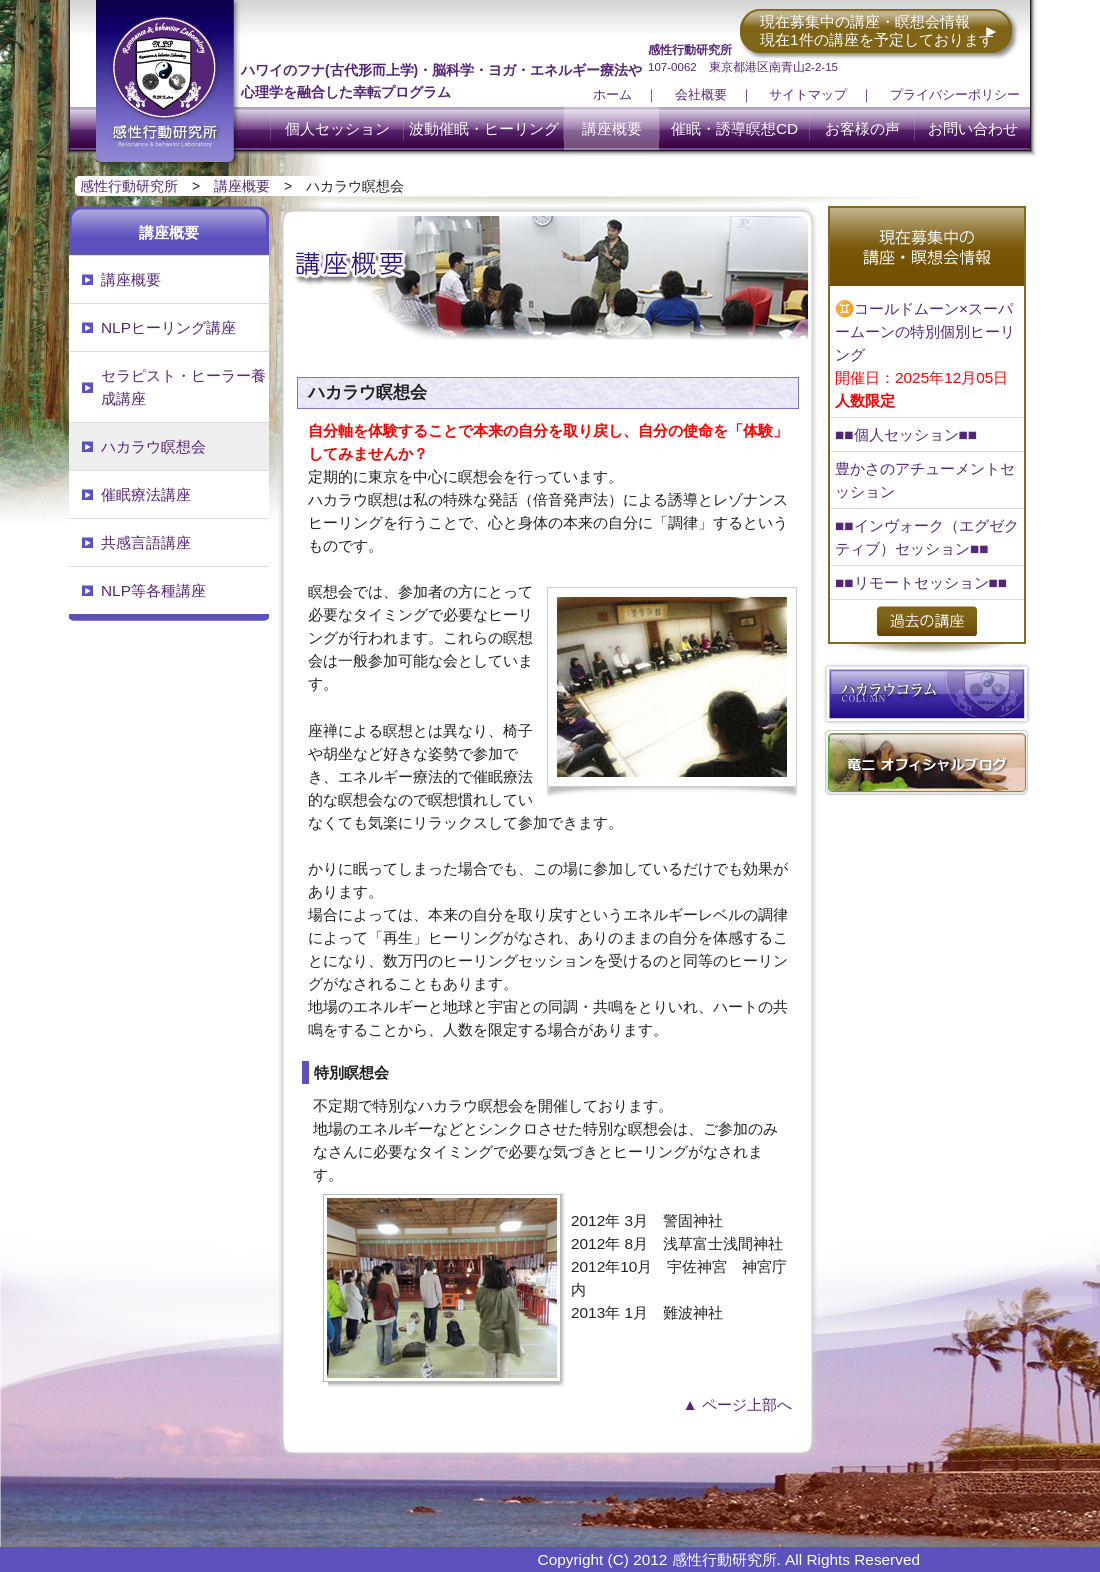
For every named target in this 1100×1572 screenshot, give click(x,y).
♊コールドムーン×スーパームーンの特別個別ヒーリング (925, 354)
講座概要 (612, 128)
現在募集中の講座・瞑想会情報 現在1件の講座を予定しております (877, 30)
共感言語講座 (146, 542)
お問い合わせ (973, 128)
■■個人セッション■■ (906, 434)
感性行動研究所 (129, 186)
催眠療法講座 (146, 494)
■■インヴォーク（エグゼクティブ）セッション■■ (927, 537)
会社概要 (701, 94)
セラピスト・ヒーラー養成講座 (183, 387)
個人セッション (337, 128)
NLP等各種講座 (153, 590)
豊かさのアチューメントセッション (925, 480)
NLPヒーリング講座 (168, 327)
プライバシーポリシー (955, 94)
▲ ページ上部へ (737, 1404)
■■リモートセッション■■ (921, 582)
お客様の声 (862, 128)
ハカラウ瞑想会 (153, 446)
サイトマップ (808, 94)
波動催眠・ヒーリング (484, 128)
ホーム (612, 94)
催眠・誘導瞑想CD (734, 128)
